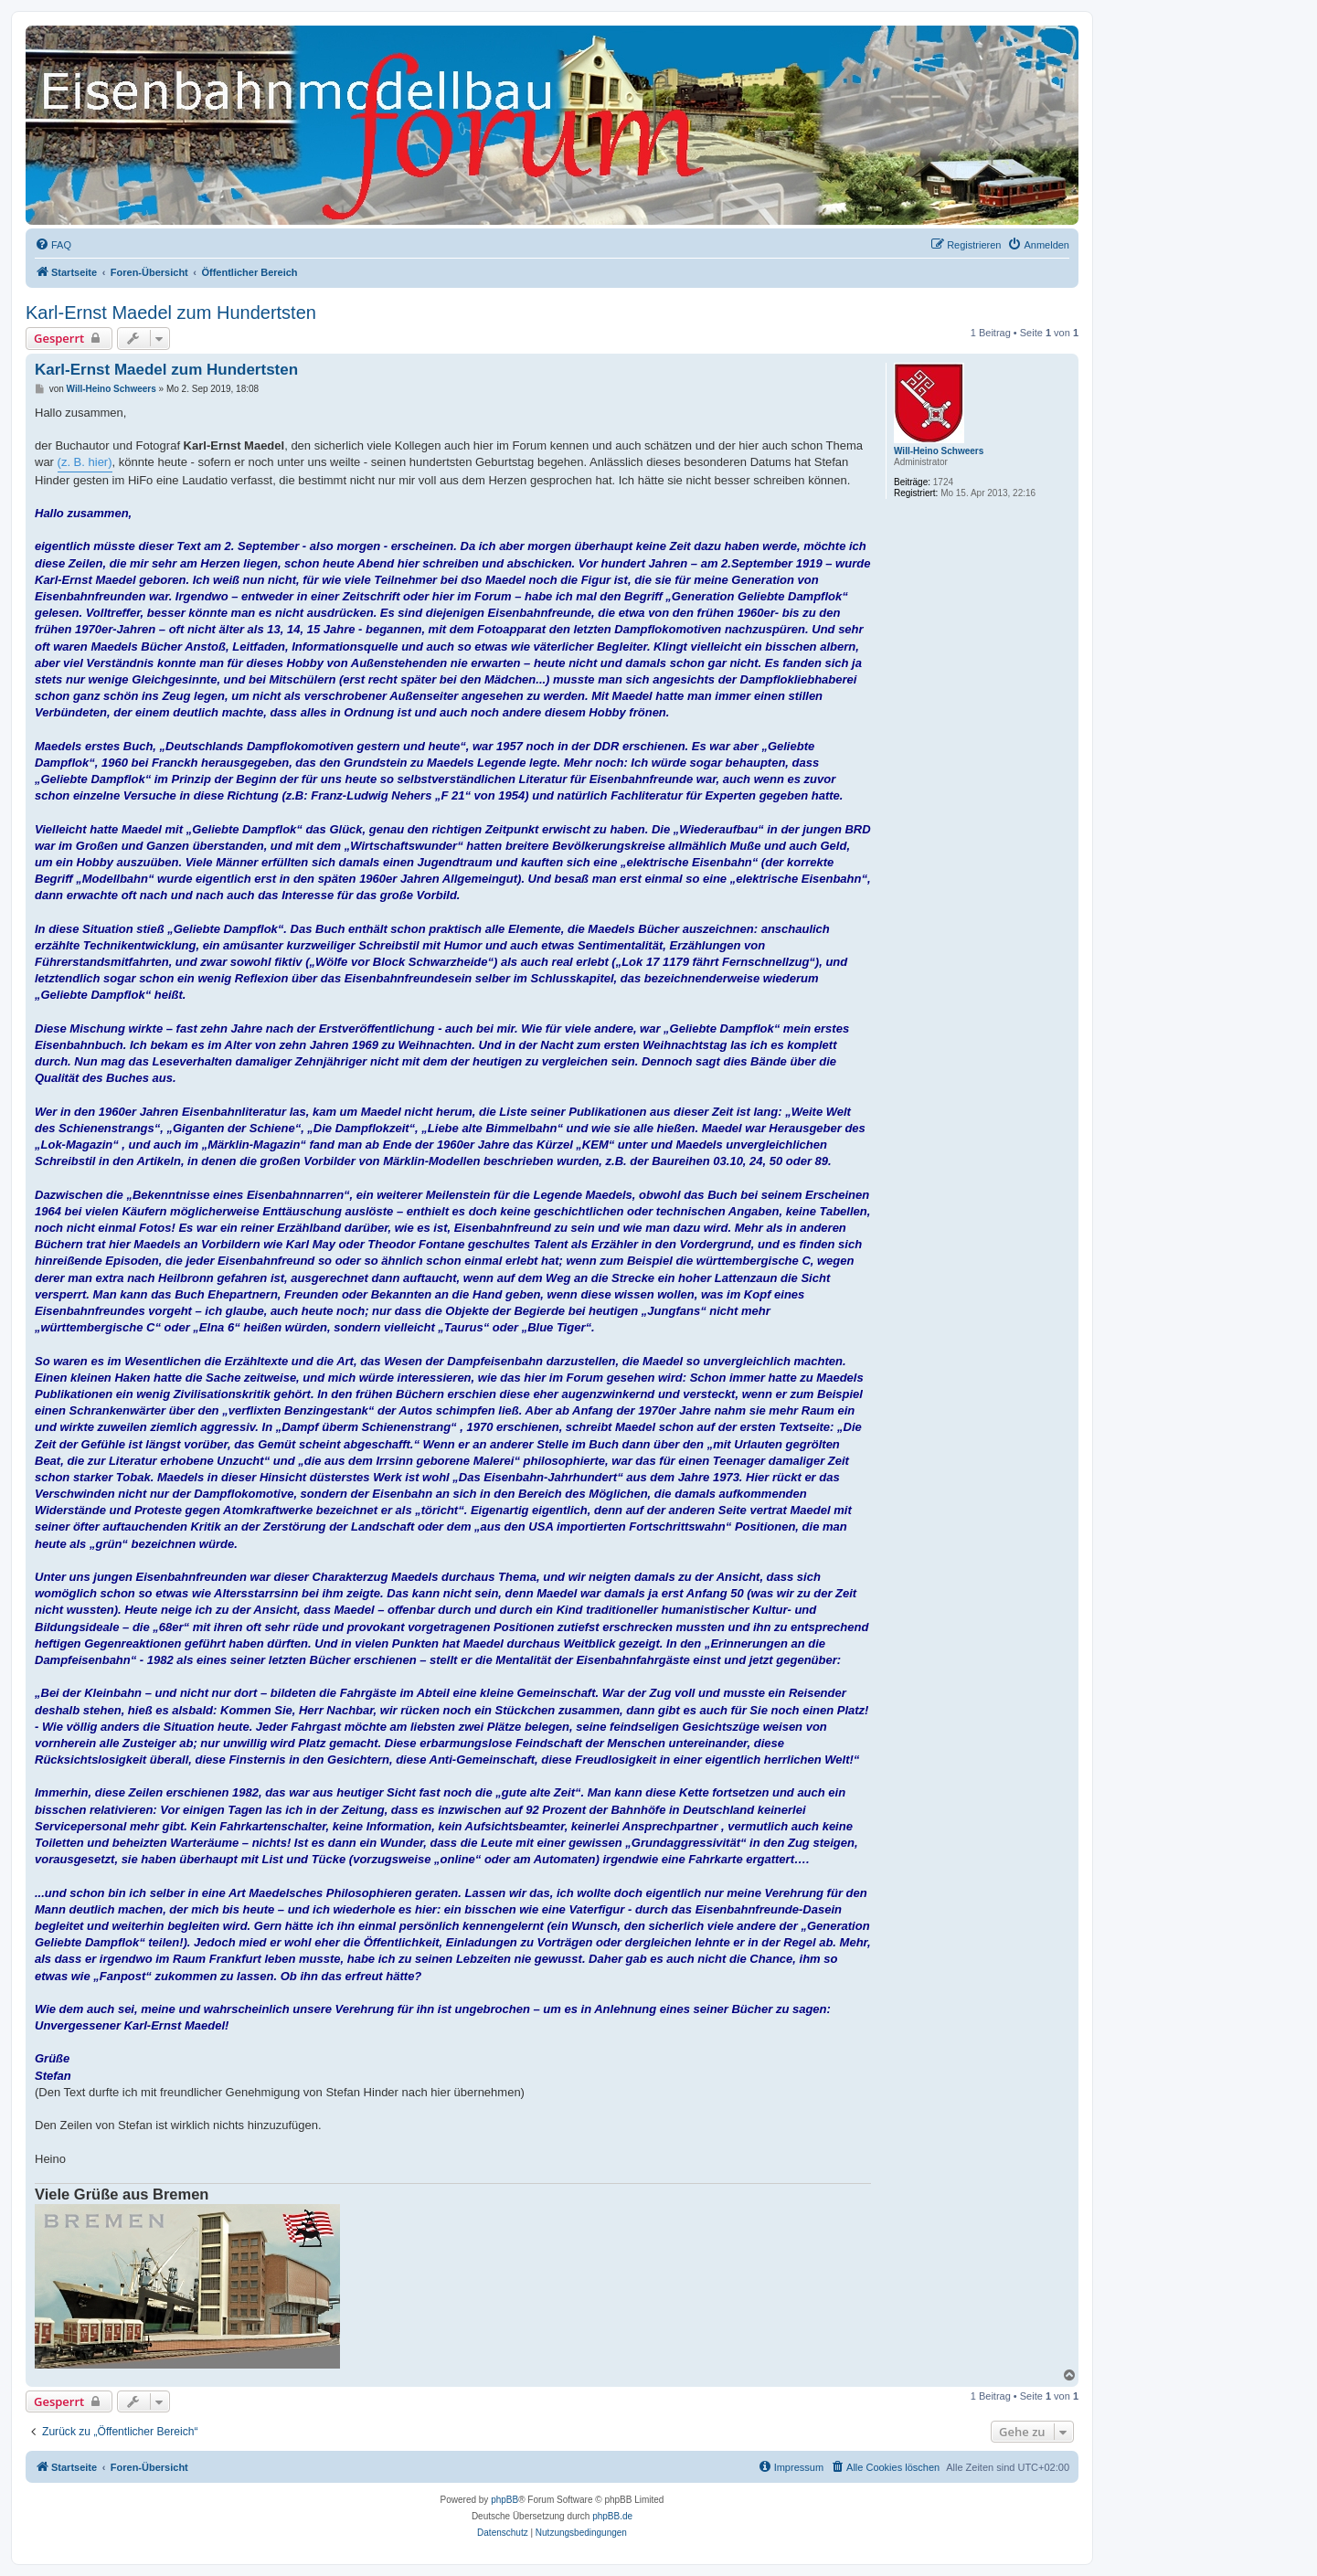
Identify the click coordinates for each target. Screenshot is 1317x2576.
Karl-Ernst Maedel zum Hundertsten (171, 312)
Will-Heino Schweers (938, 451)
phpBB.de (612, 2516)
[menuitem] (53, 245)
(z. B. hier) (85, 462)
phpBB (504, 2500)
